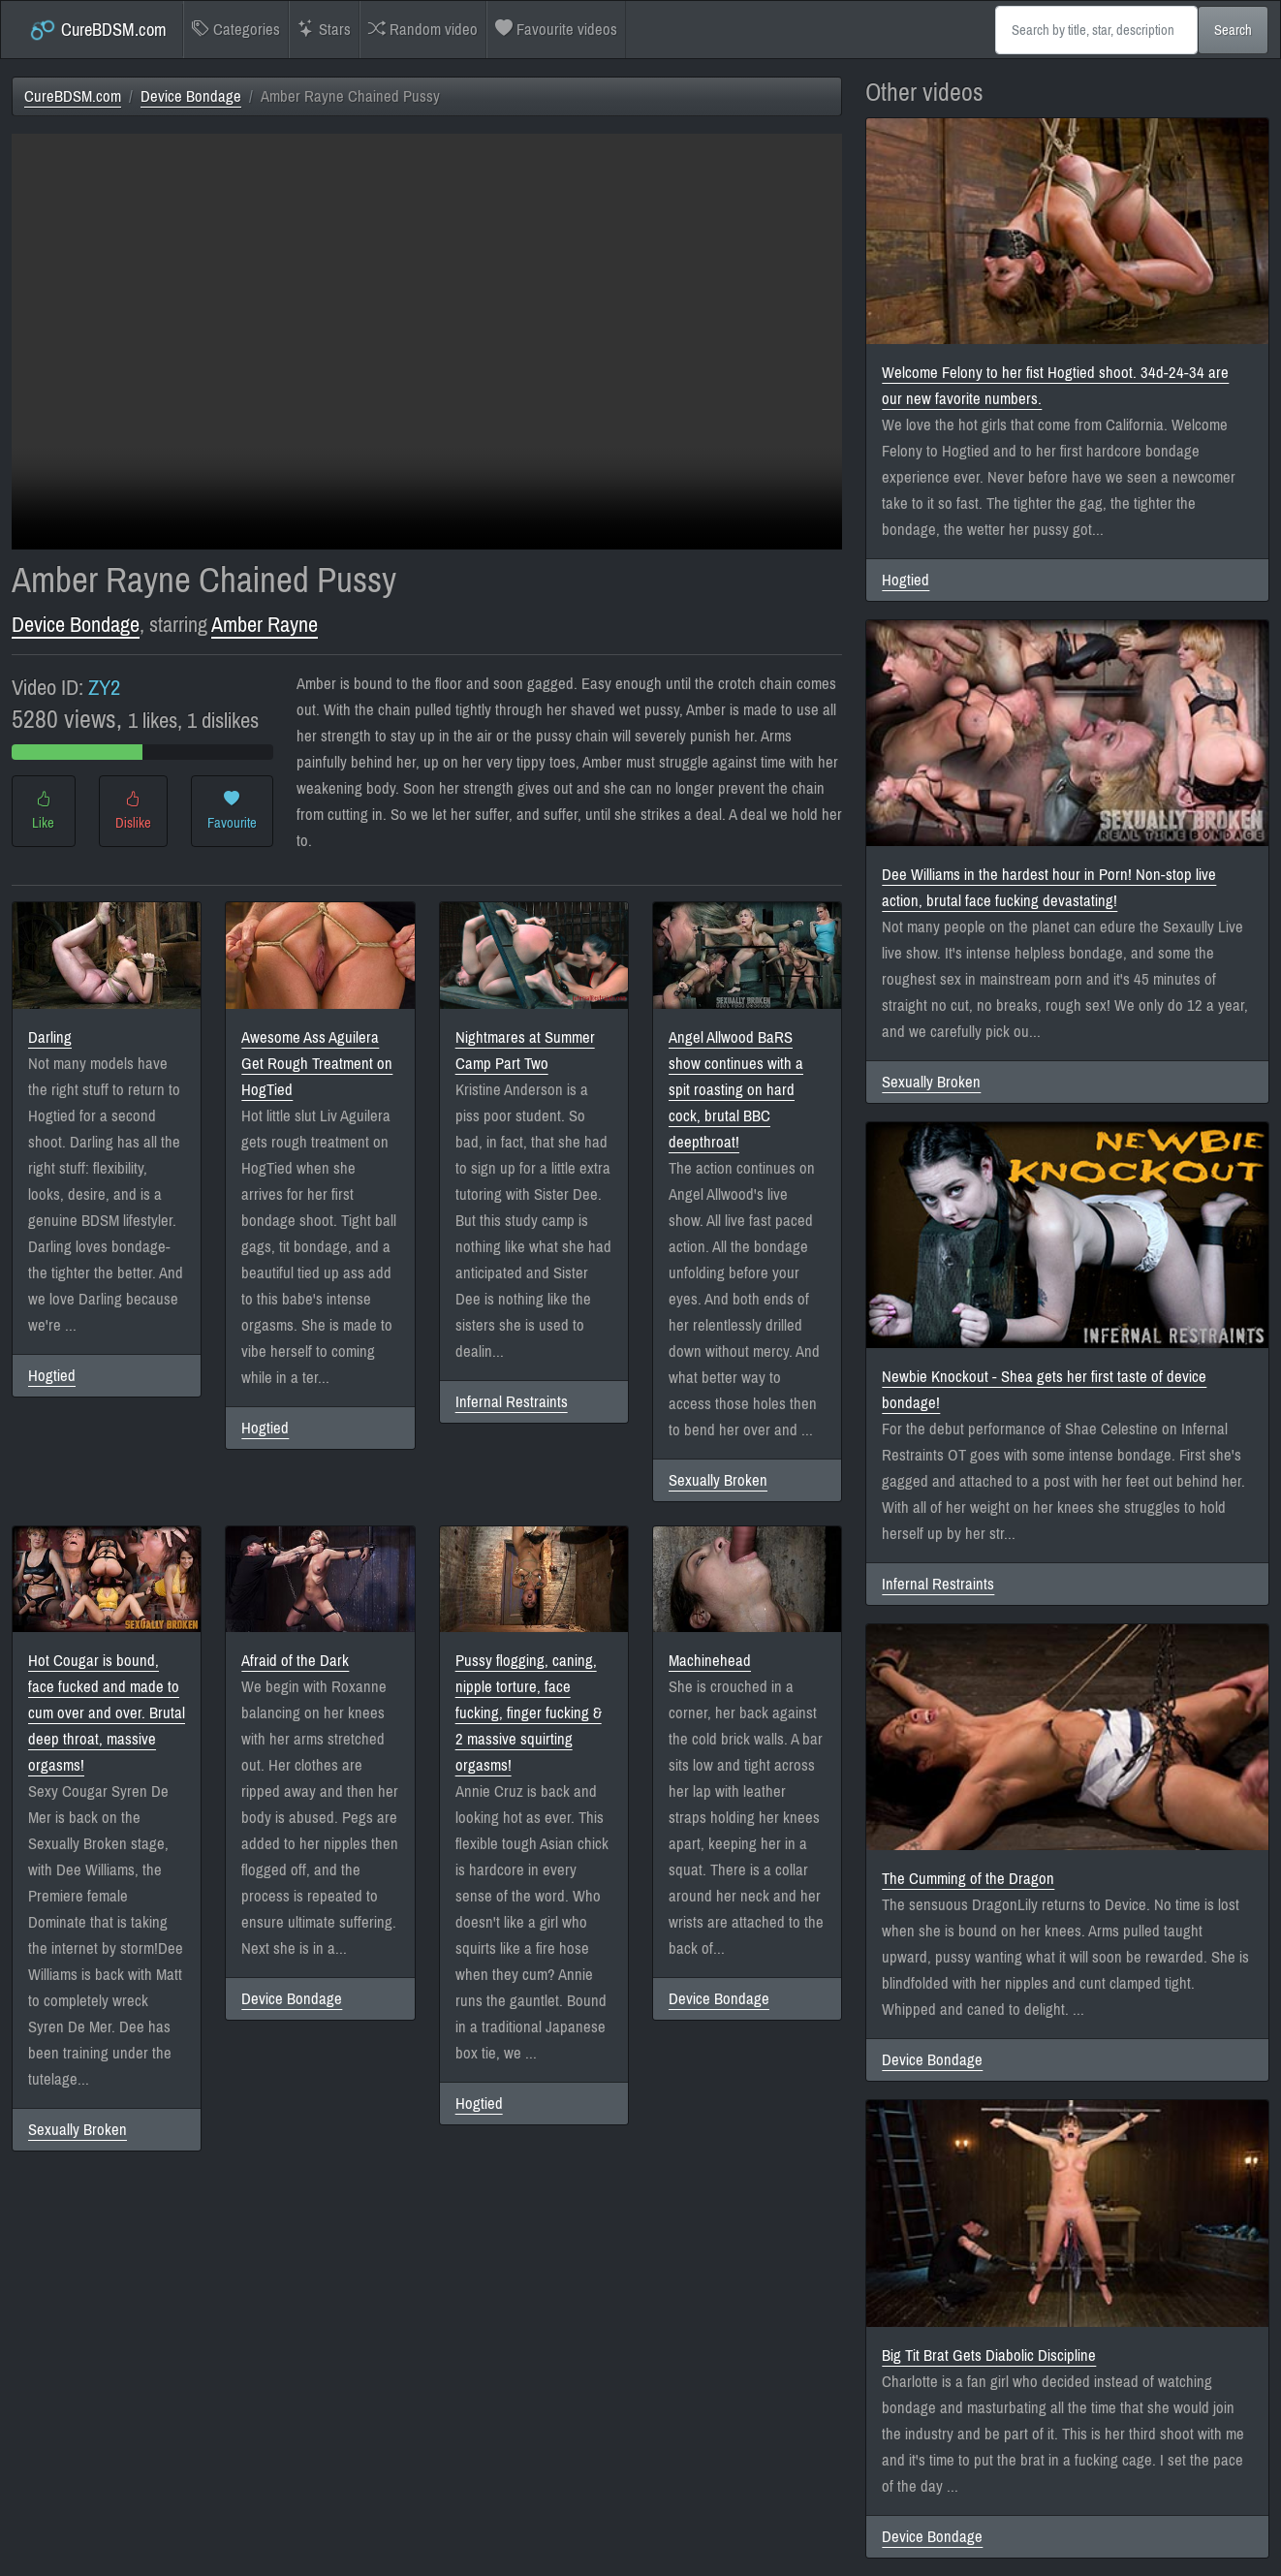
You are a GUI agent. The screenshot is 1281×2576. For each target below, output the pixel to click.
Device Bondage (191, 96)
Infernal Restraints (511, 1402)
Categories (236, 30)
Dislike (133, 811)
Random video (423, 30)
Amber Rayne (264, 624)
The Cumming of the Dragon (968, 1879)
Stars (324, 30)
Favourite (232, 811)
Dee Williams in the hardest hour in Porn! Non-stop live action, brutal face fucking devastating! (1049, 888)
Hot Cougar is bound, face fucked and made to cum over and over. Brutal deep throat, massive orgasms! (106, 1713)
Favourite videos (556, 30)
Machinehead (710, 1661)
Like (43, 811)
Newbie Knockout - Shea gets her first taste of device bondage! (1044, 1390)
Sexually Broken (718, 1480)
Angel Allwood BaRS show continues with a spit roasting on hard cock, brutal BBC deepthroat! (736, 1089)
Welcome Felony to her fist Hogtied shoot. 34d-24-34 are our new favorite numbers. (1055, 386)
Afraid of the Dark (295, 1661)
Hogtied (52, 1376)
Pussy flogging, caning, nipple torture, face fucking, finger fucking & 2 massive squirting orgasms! (528, 1713)
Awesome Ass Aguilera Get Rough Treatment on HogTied (316, 1063)
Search (1233, 30)
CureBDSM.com (97, 30)
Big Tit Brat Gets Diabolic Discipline (989, 2355)
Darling (50, 1037)
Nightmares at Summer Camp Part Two (525, 1050)
